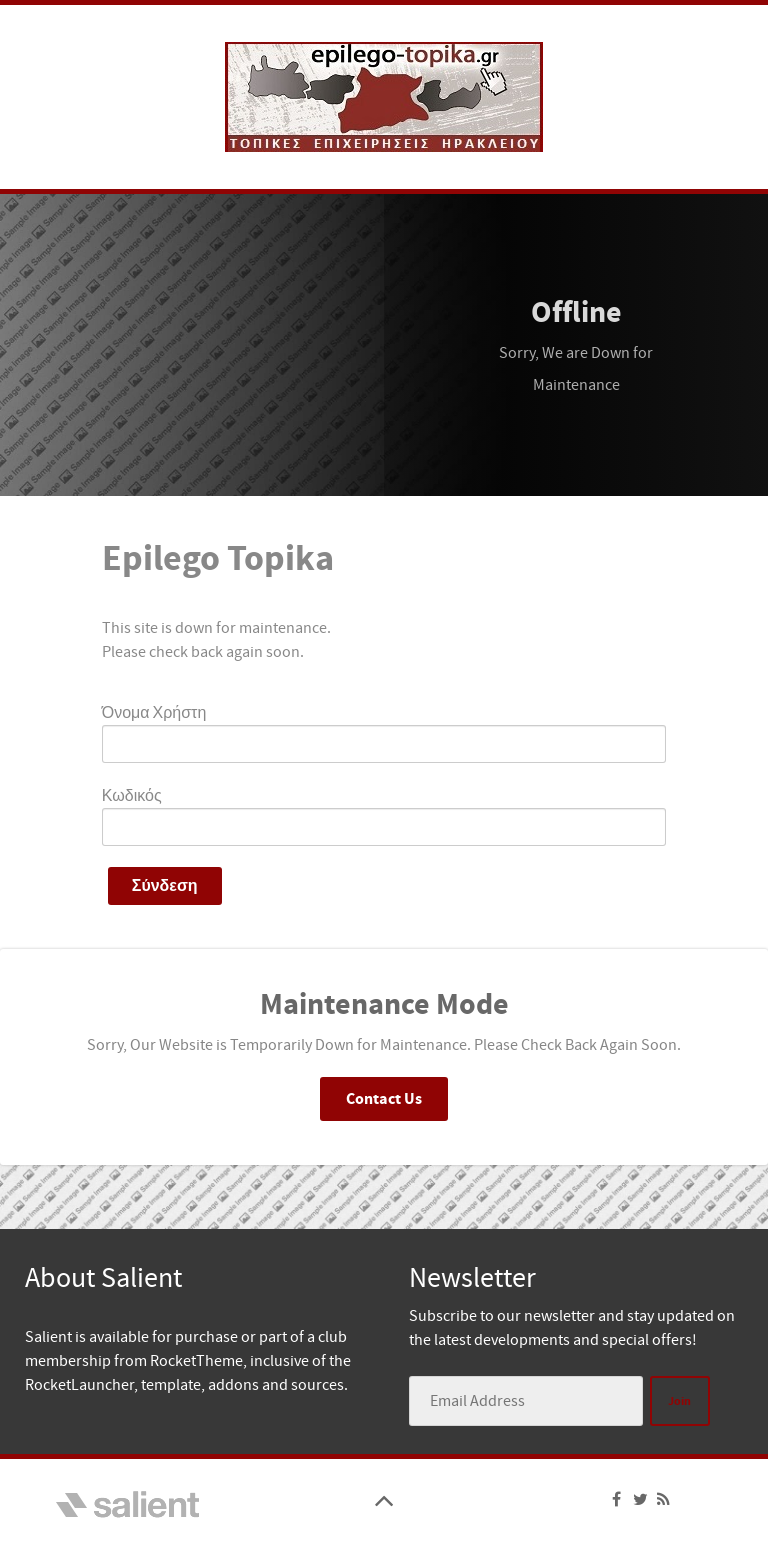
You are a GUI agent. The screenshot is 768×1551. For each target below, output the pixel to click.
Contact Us (384, 1099)
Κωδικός (132, 796)
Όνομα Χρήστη (154, 713)
